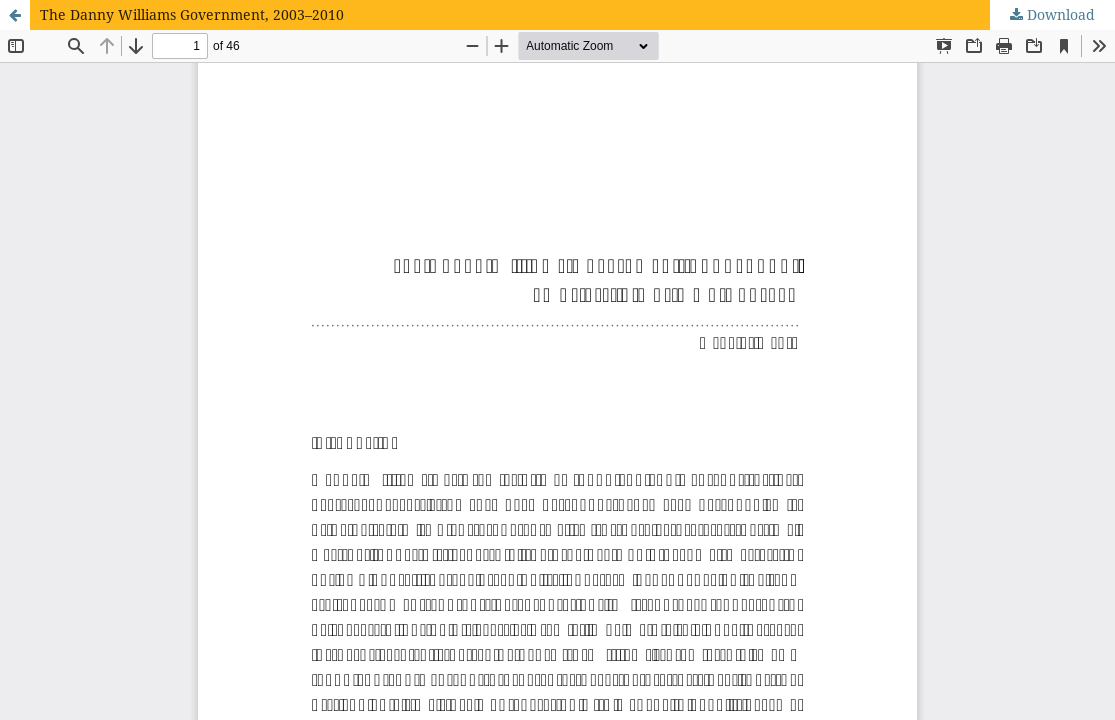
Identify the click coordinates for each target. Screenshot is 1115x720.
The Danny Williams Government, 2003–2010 (192, 14)
